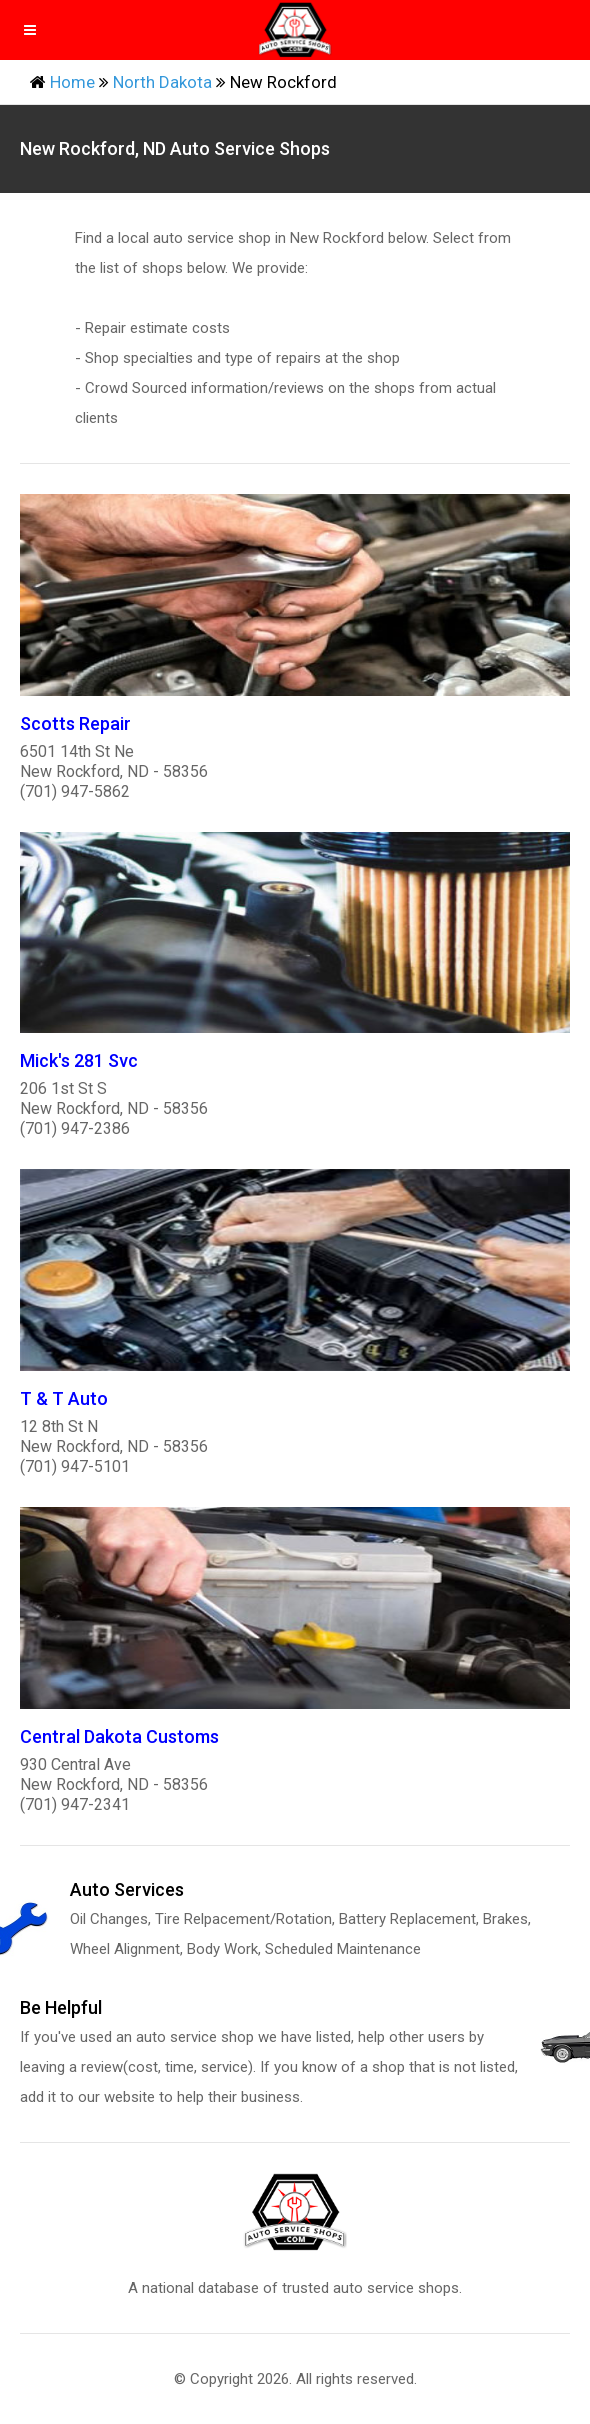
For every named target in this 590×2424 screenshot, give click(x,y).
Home (72, 82)
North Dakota (162, 82)
